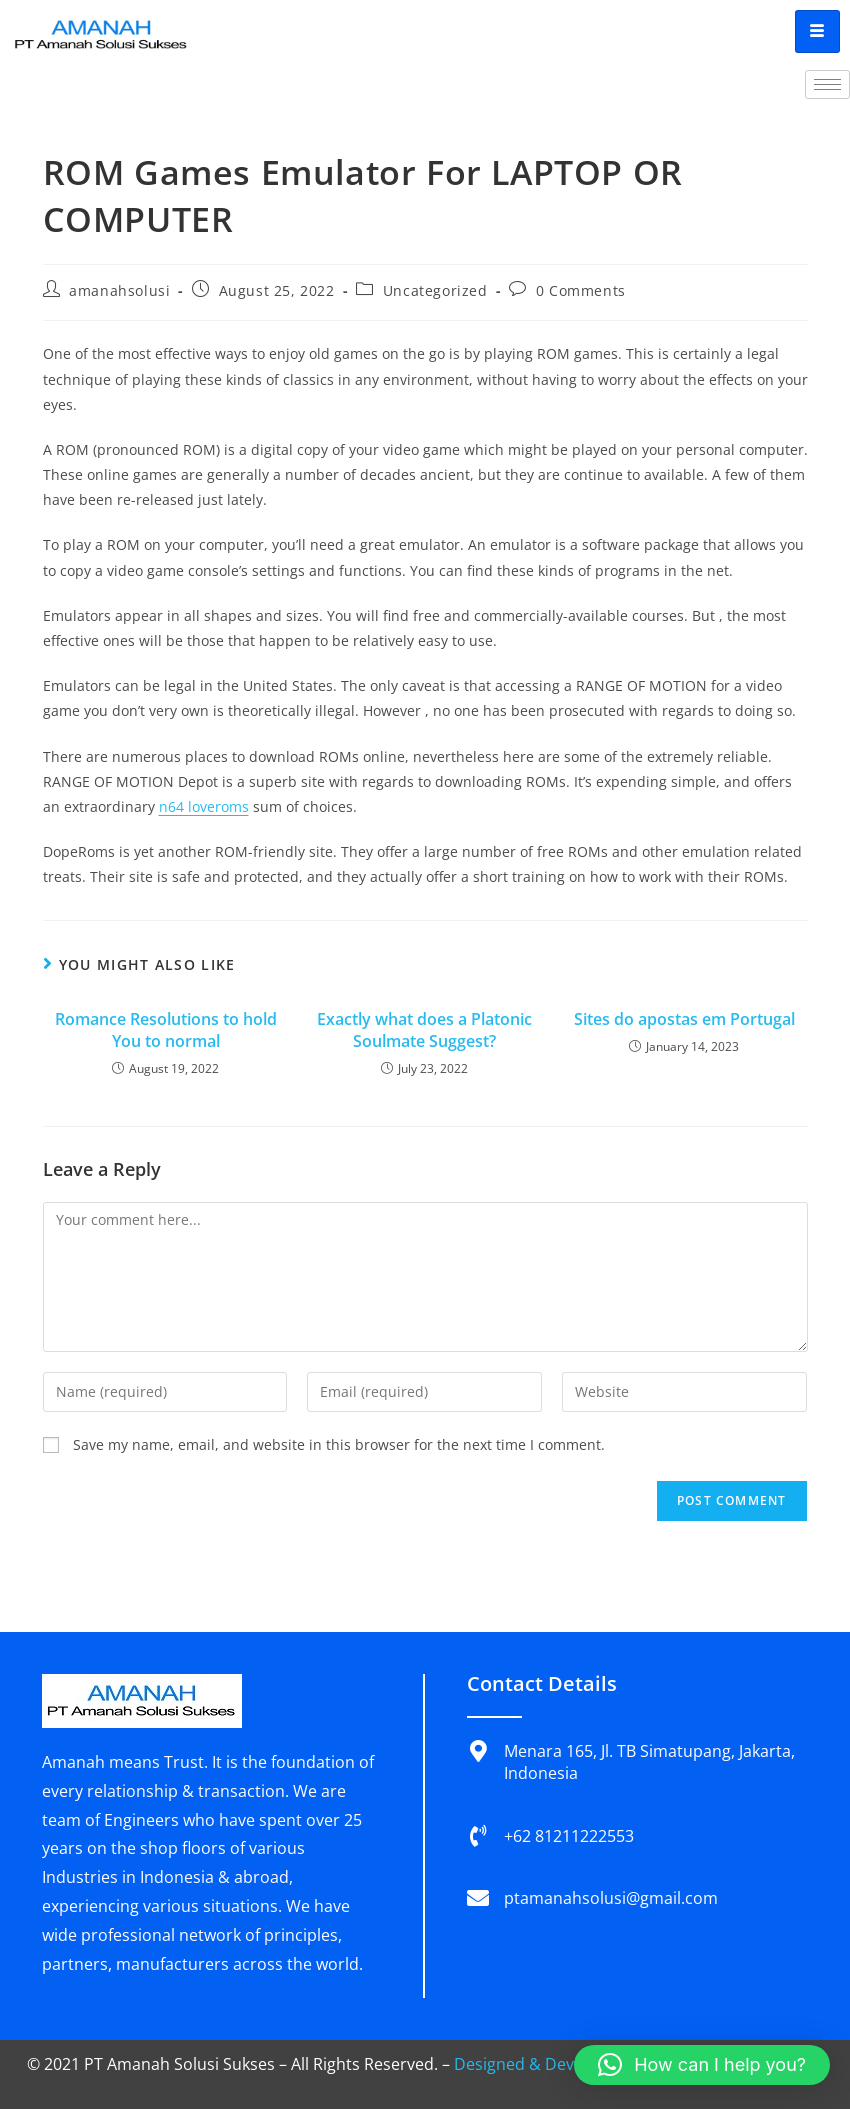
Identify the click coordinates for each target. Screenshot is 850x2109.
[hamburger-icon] (817, 31)
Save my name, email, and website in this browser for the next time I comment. (339, 1444)
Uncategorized (435, 290)
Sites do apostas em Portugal (684, 1019)
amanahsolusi (119, 290)
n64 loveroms (204, 806)
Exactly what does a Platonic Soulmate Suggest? (424, 1030)
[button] (702, 2065)
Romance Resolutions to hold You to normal (166, 1030)
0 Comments (581, 290)
